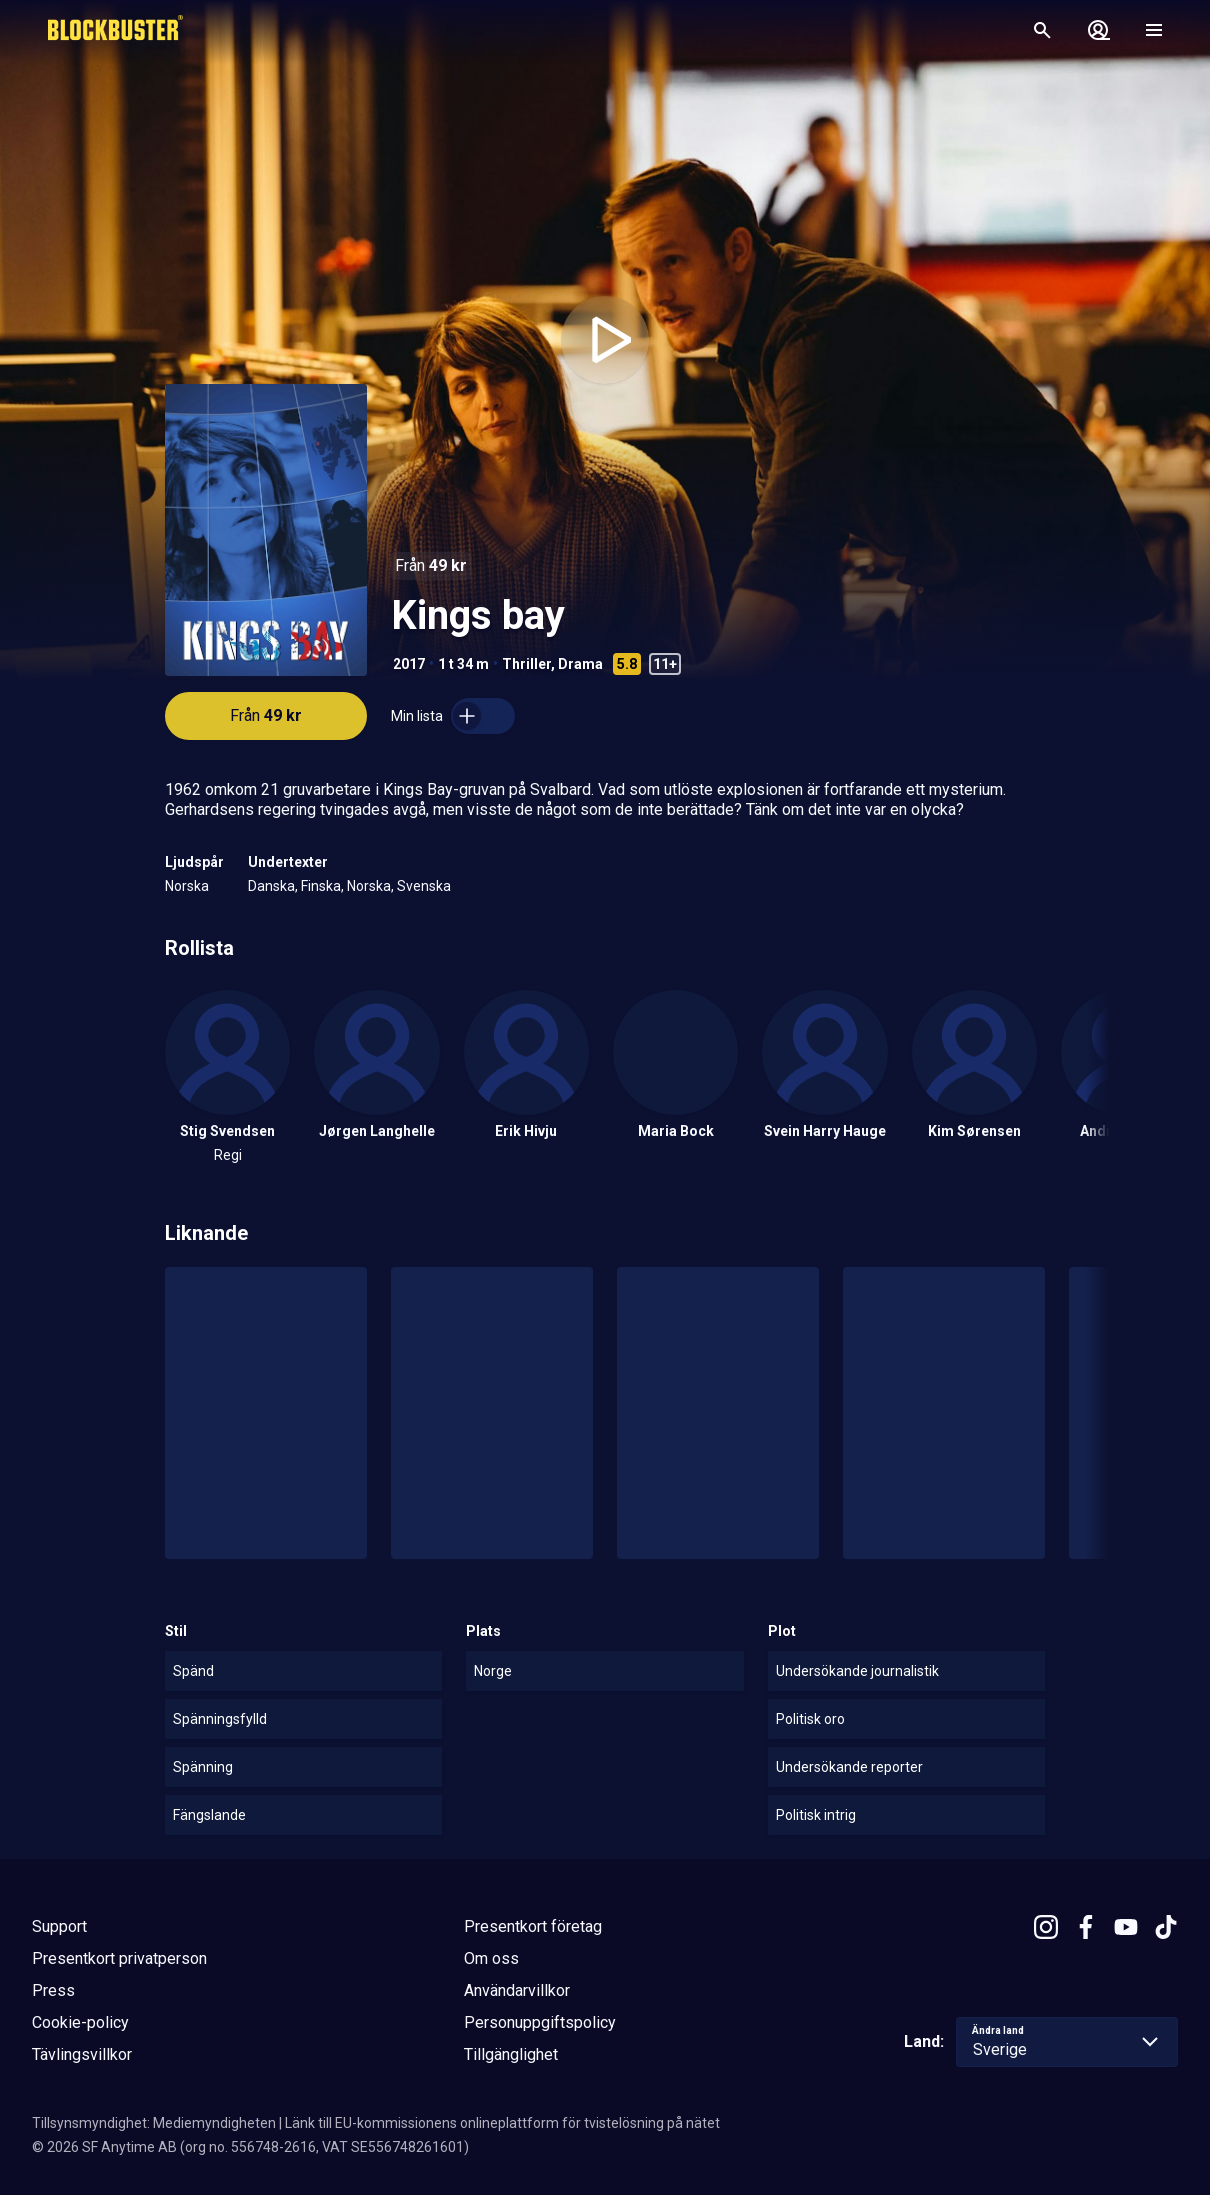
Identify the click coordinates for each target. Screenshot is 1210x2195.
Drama (580, 664)
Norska (187, 886)
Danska (271, 886)
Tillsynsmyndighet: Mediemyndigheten (154, 2123)
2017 (409, 664)
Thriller (526, 664)
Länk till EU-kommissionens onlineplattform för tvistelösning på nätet (502, 2123)
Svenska (424, 886)
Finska (321, 886)
